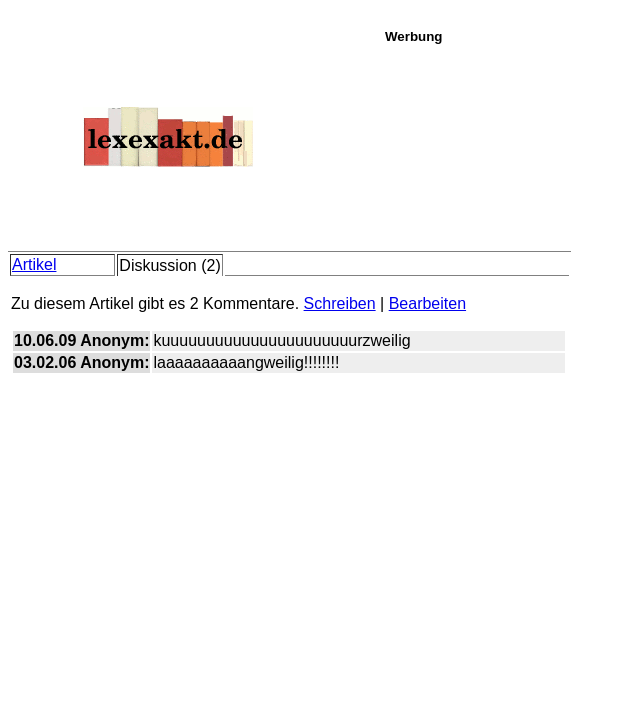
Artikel (34, 264)
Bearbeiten (427, 303)
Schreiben (340, 303)
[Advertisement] (503, 144)
